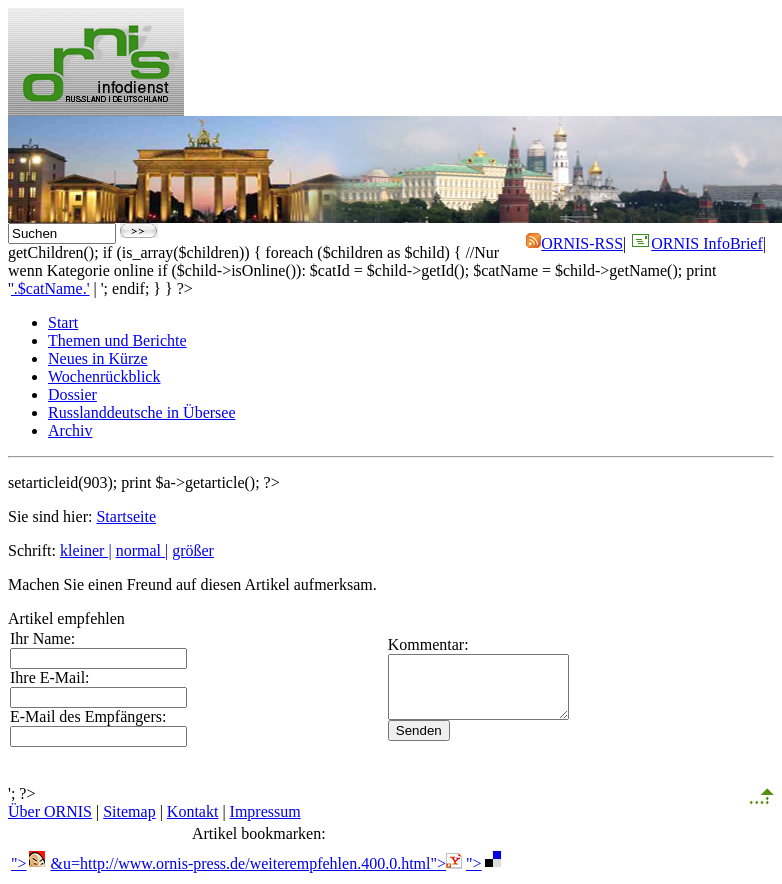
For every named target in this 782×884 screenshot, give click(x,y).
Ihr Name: (42, 638)
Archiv (70, 430)
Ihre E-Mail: (50, 677)
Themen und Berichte (117, 340)
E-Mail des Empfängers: (88, 716)
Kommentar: (408, 638)
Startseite (126, 516)
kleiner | (86, 550)
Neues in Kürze (98, 358)
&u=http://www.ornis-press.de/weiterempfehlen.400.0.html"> (256, 863)
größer (193, 550)
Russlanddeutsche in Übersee (142, 412)
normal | (142, 550)
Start (63, 322)
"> (29, 863)
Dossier (72, 394)
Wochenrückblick (104, 376)
